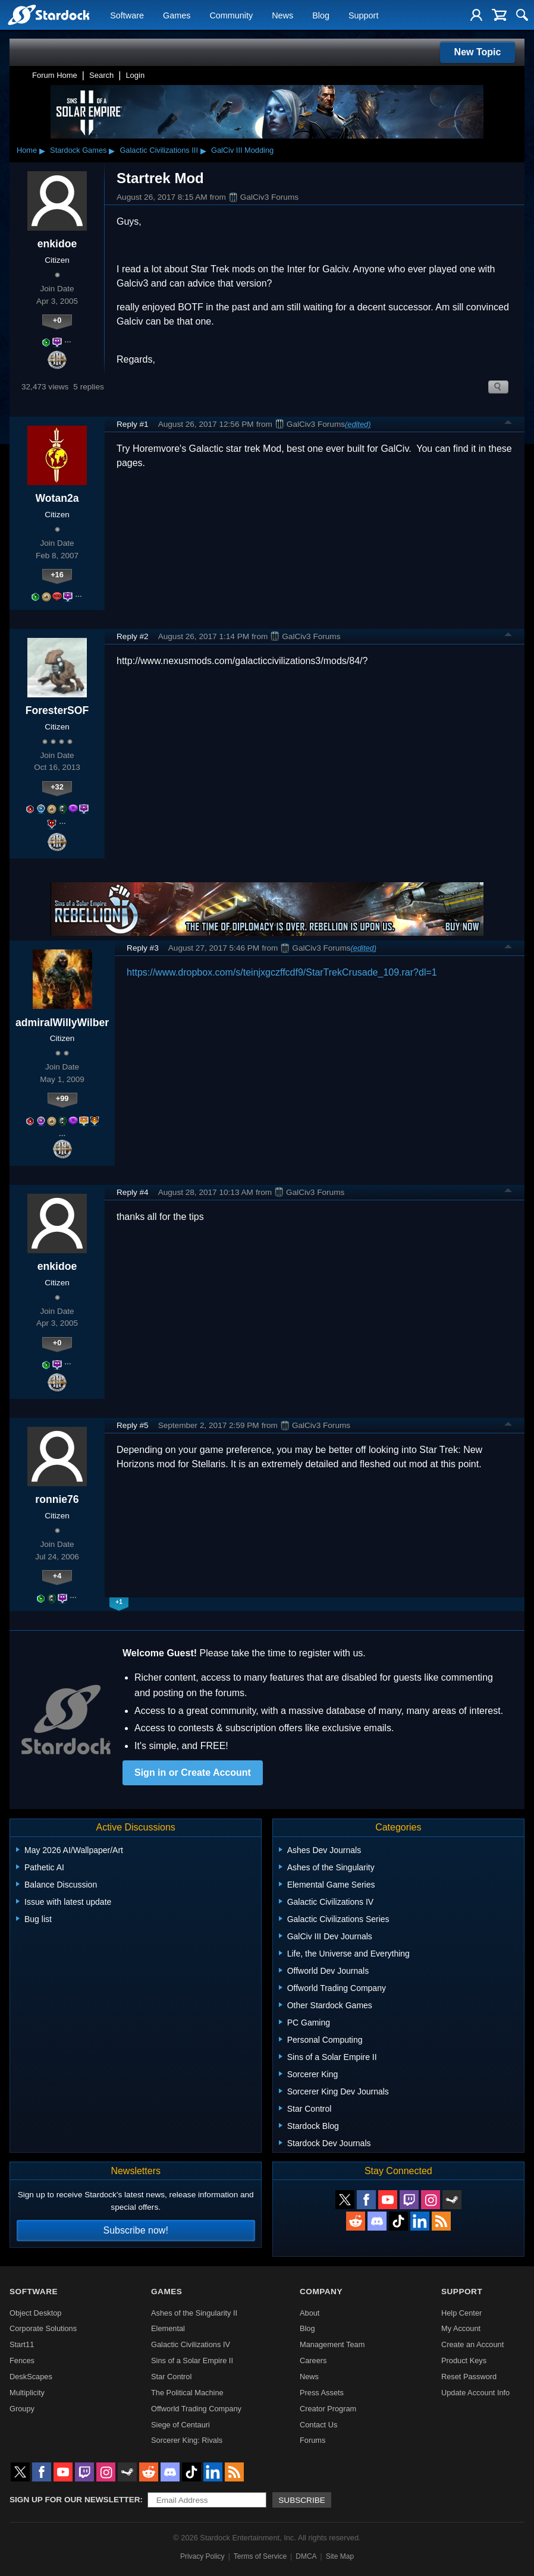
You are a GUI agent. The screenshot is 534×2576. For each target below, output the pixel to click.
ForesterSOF (57, 710)
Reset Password (469, 2376)
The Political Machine (187, 2392)
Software (127, 15)
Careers (313, 2360)
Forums (312, 2440)
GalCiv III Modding (242, 150)
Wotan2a (57, 498)
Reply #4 (133, 1192)
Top (508, 424)
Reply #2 (133, 636)
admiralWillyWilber (62, 1022)
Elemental (168, 2328)
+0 (57, 320)
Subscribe (301, 2500)
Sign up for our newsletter (75, 2499)
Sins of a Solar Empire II (192, 2360)
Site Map (340, 2556)
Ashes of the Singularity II (194, 2312)
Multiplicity (27, 2392)
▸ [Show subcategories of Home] (42, 150)
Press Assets (322, 2392)
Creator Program (328, 2408)
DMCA (306, 2556)
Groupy (22, 2408)
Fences (22, 2360)
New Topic (477, 52)
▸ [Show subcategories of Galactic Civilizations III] (203, 150)
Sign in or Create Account (192, 1772)
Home (27, 150)
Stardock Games (78, 150)
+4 (57, 1575)
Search (101, 75)
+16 (57, 574)
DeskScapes (31, 2376)
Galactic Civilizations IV (190, 2344)
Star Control (171, 2376)
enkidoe (57, 244)
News (282, 15)
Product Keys (463, 2360)
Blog (320, 15)
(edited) (357, 424)
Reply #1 (133, 424)
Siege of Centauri (180, 2424)
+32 (57, 786)
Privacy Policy (202, 2556)
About (309, 2312)
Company (321, 2291)
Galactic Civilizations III (159, 150)
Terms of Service (260, 2556)
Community (231, 15)
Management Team (332, 2344)
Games (176, 15)
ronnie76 (56, 1499)
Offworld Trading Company (196, 2408)
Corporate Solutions (43, 2328)
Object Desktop (36, 2312)
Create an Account (472, 2344)
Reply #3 (143, 947)
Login (135, 75)
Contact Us (318, 2424)
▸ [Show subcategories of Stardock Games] (112, 150)
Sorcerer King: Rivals (186, 2440)
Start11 (22, 2344)
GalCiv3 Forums (263, 197)
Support (363, 15)
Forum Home (54, 75)
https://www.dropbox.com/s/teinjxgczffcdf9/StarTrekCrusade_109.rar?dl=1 (282, 972)
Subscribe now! (135, 2230)
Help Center (461, 2312)
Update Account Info (475, 2392)
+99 (62, 1098)
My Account (460, 2328)
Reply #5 (133, 1425)
